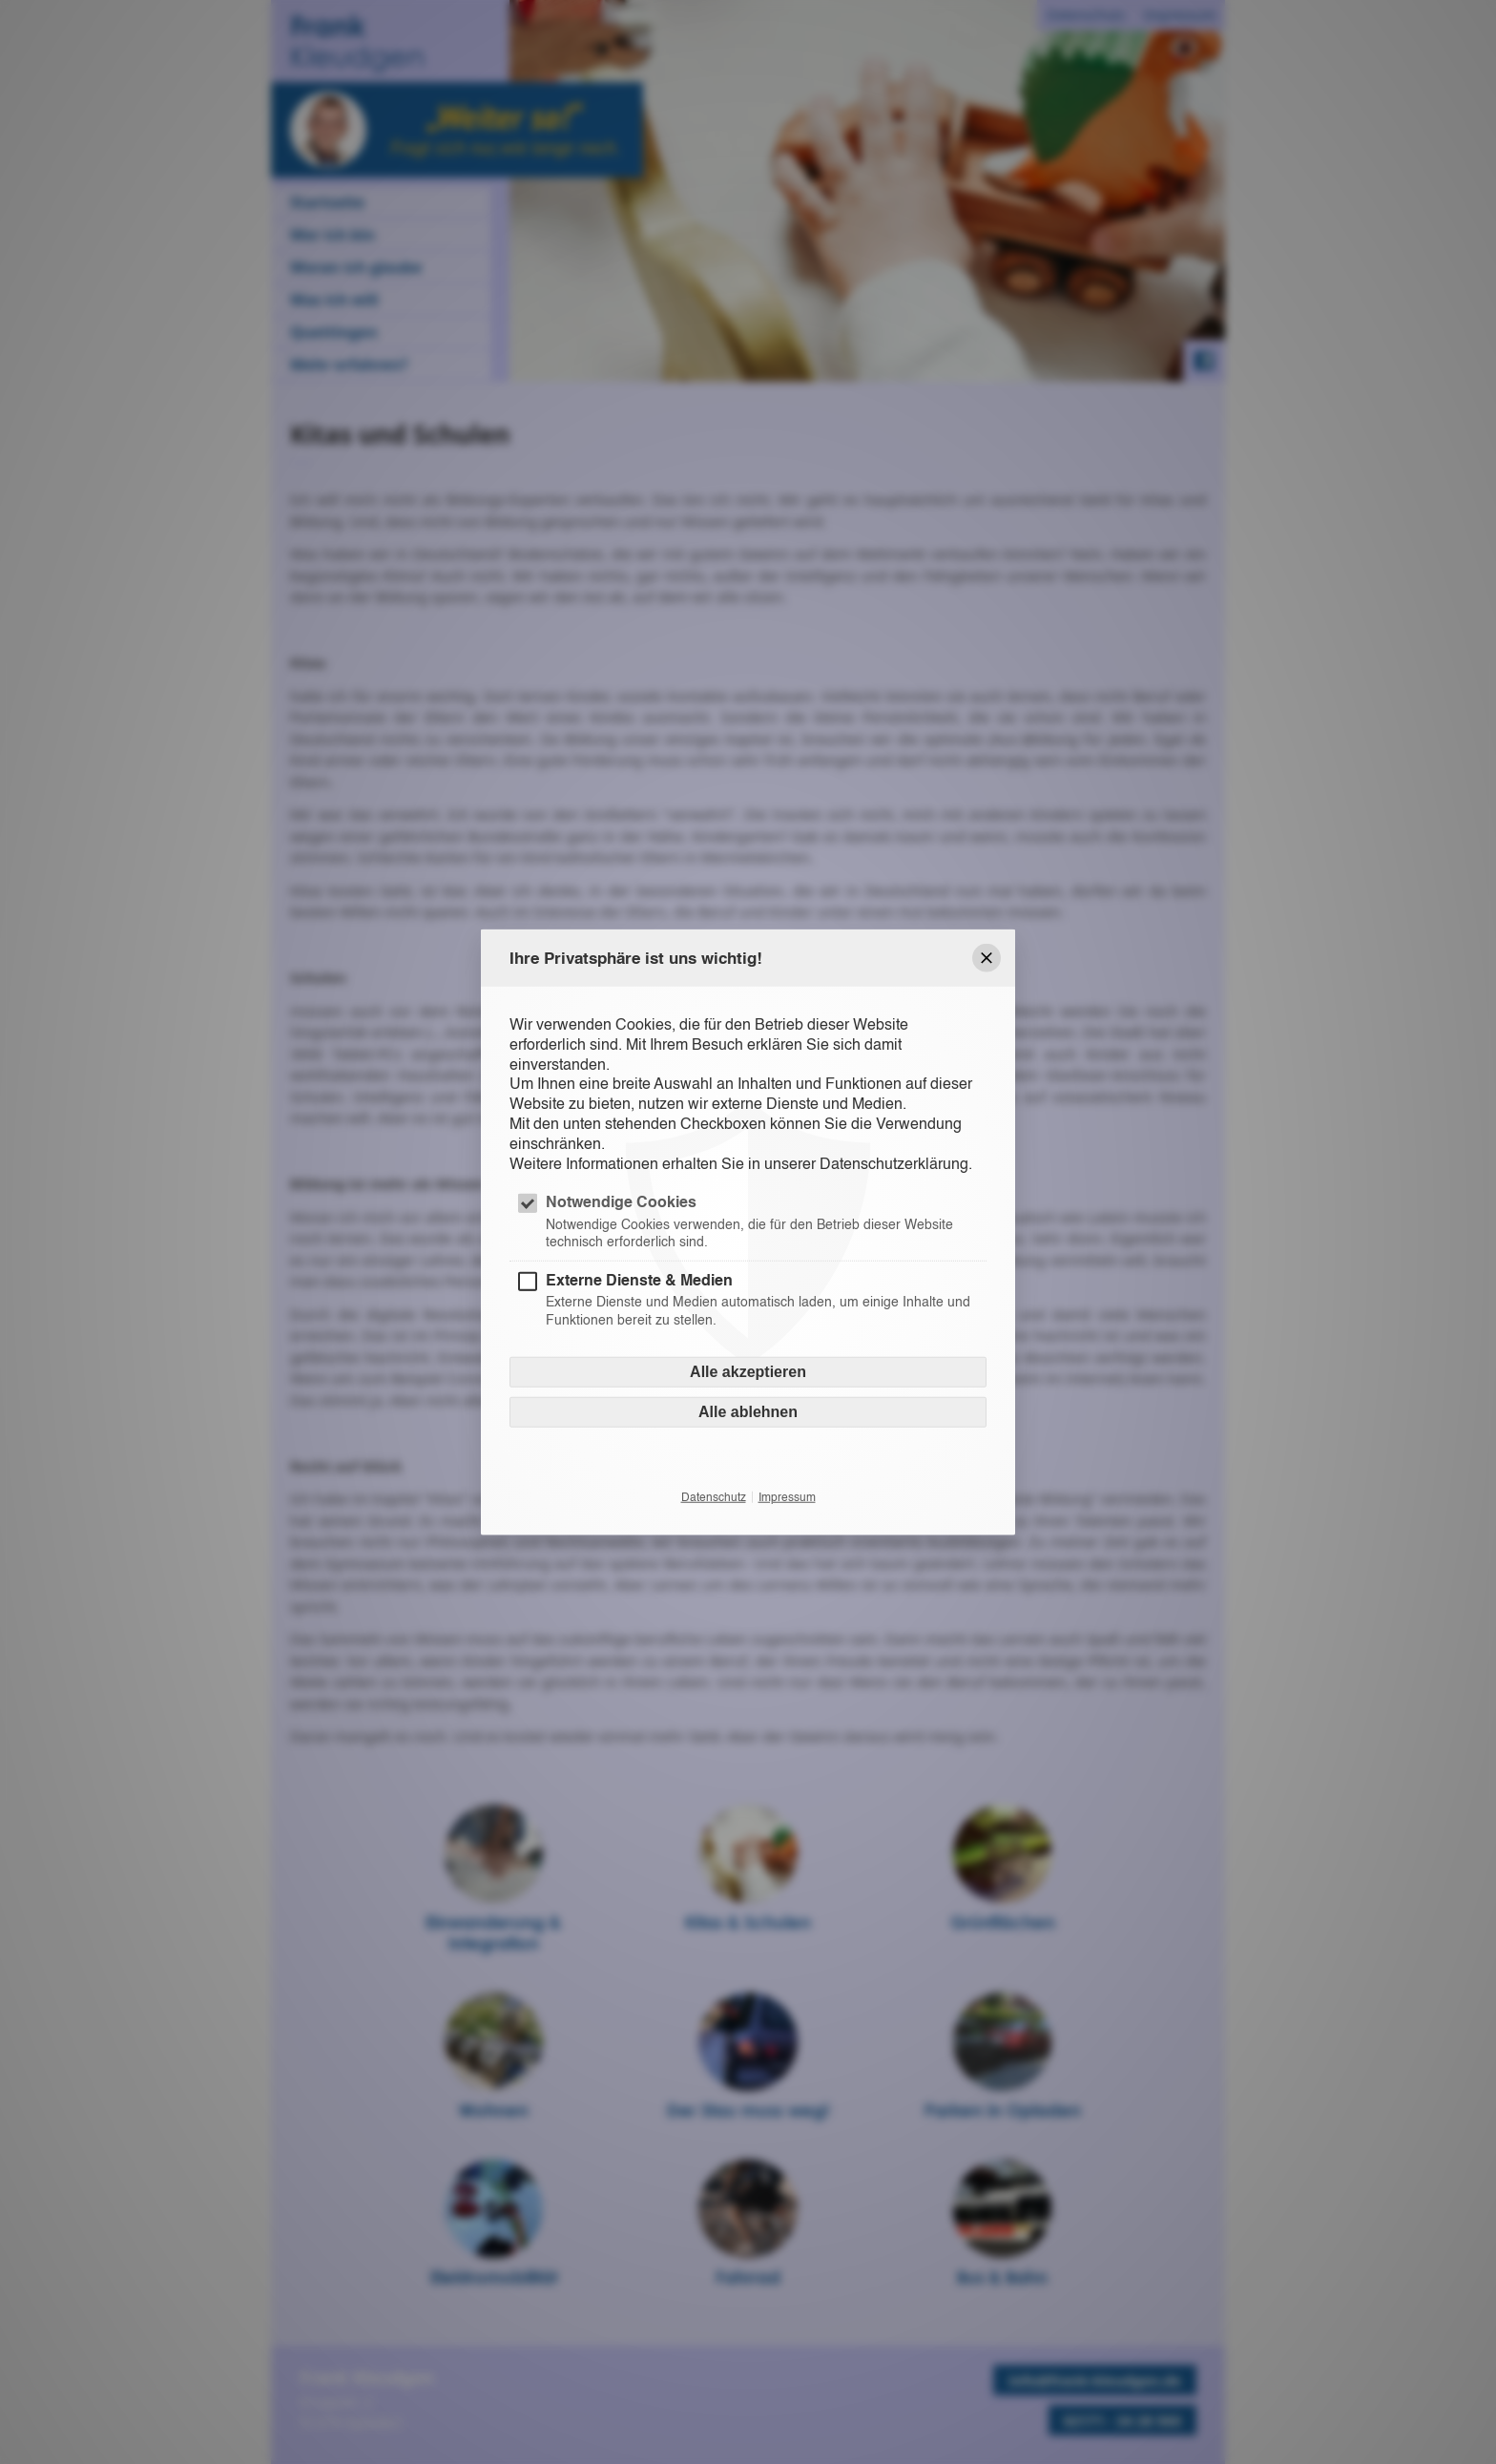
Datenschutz (713, 1496)
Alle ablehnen (748, 1411)
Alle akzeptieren (748, 1371)
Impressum (787, 1496)
